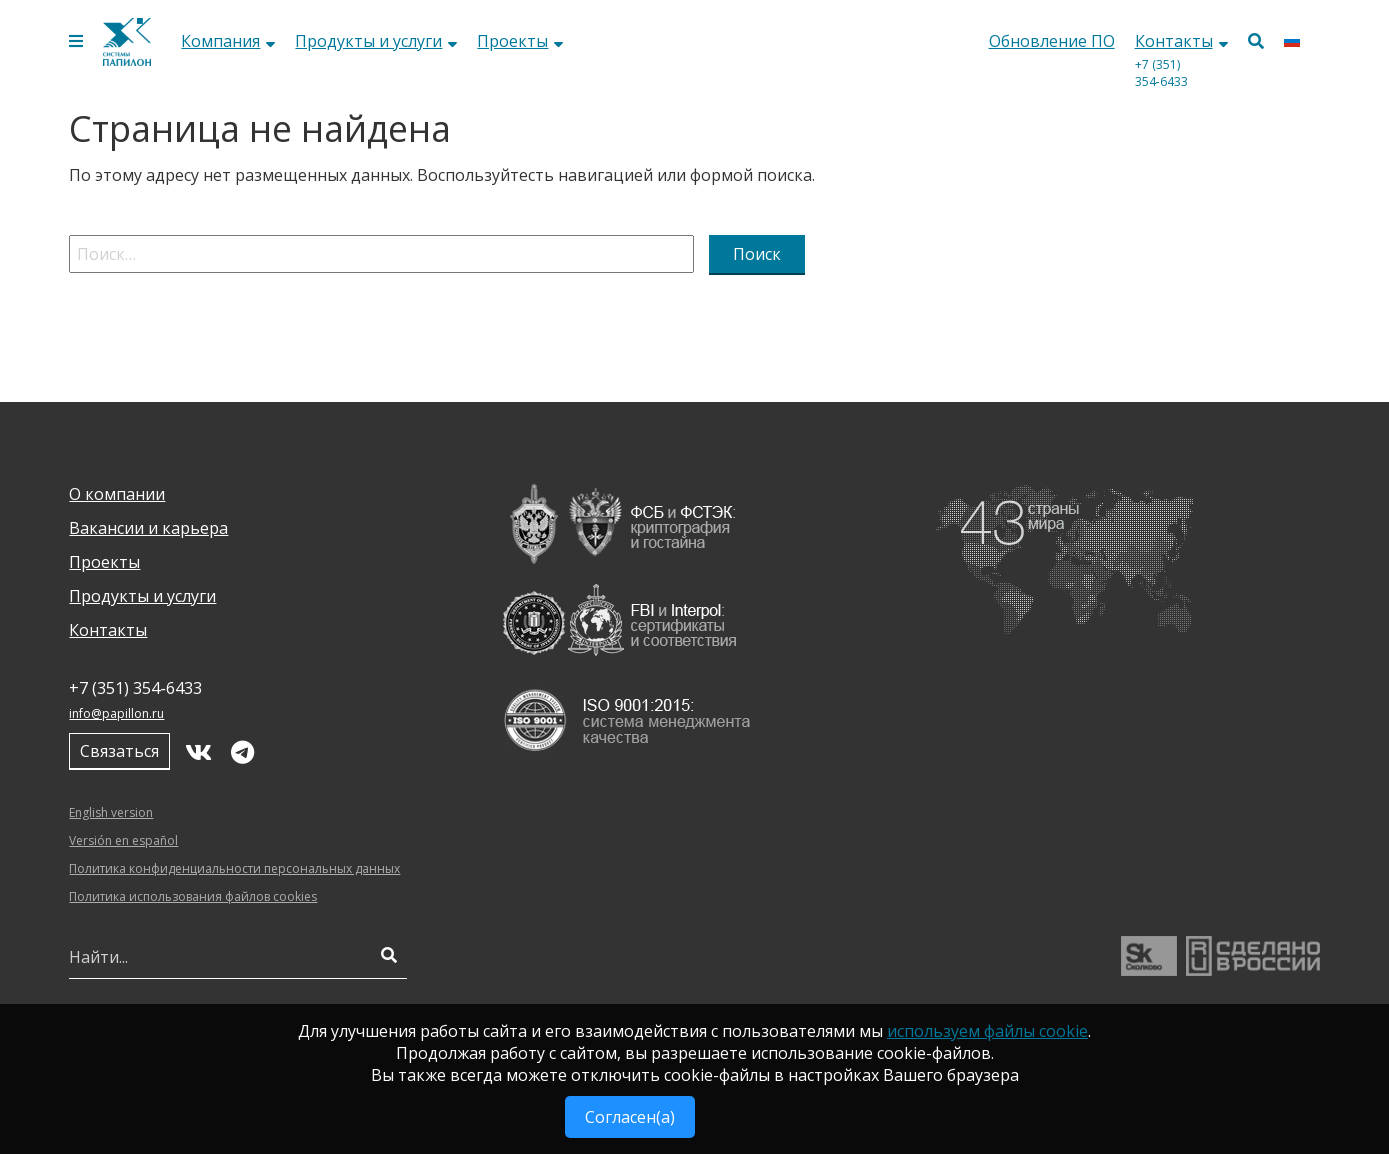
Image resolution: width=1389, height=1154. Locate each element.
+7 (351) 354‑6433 (1161, 73)
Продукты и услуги (376, 41)
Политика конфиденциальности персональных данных (234, 868)
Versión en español (123, 840)
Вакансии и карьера (148, 528)
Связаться (119, 751)
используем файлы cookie (987, 1031)
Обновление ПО (1052, 41)
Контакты (1181, 41)
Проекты (520, 41)
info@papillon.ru (116, 713)
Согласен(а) (630, 1117)
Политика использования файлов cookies (193, 896)
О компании (117, 494)
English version (111, 812)
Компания (228, 41)
